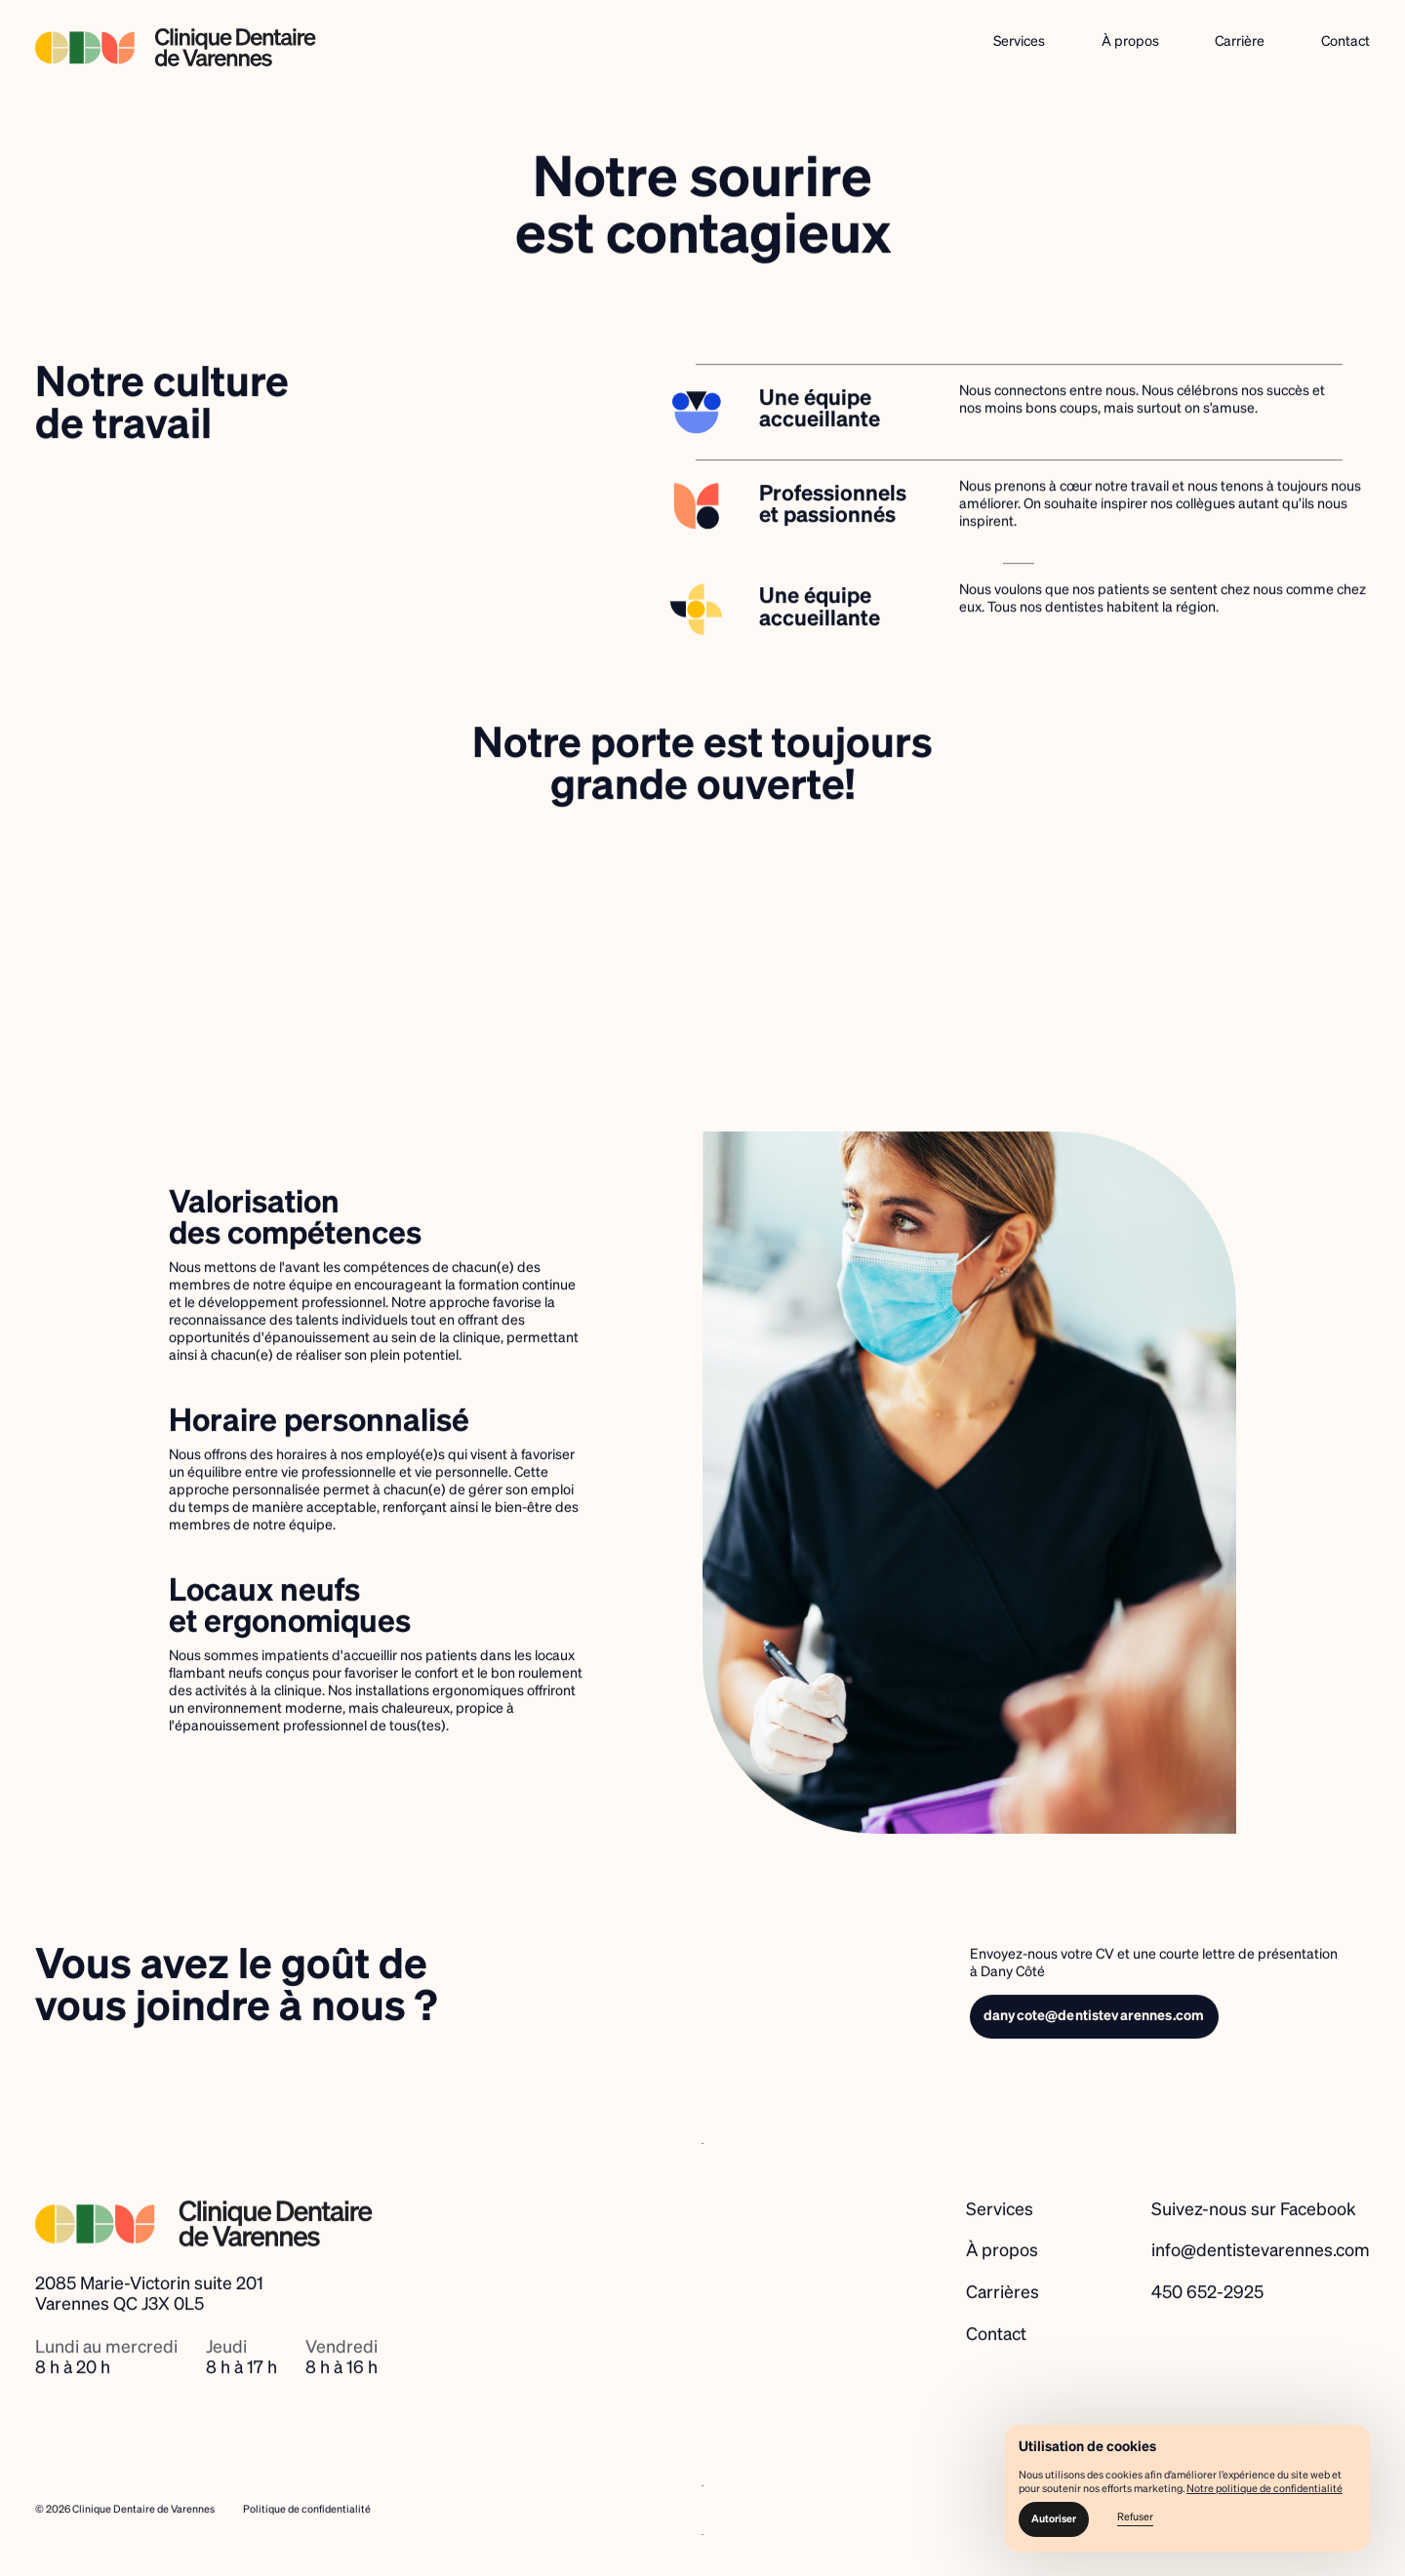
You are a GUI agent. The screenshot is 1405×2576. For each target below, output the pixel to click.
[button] (1054, 2520)
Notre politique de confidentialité (1264, 2489)
